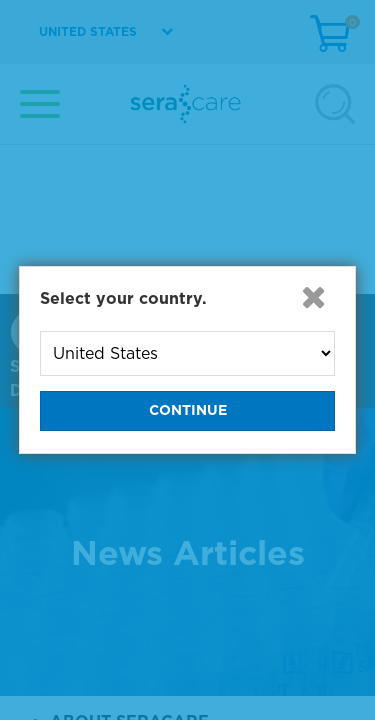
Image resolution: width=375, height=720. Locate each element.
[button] (313, 297)
